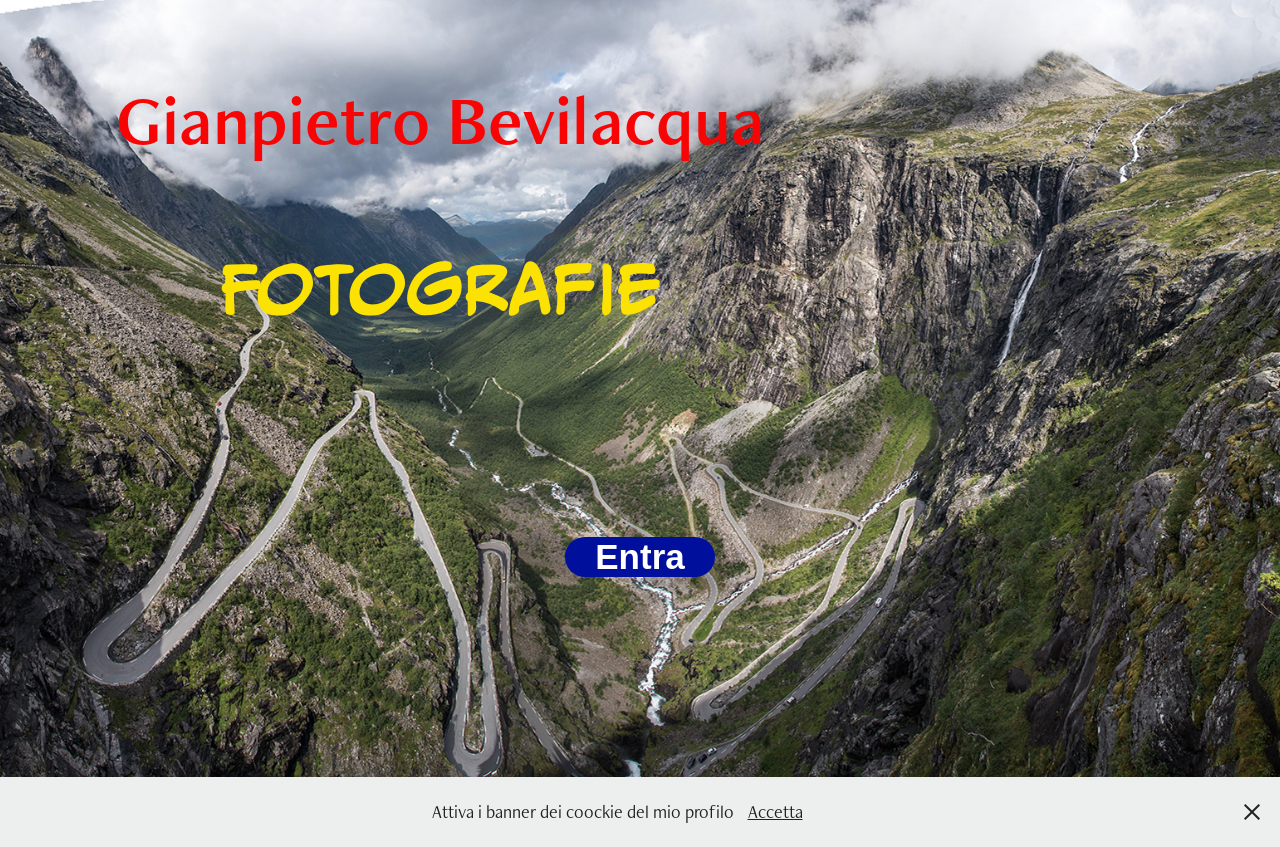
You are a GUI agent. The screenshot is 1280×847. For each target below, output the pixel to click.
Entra (639, 556)
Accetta (775, 811)
